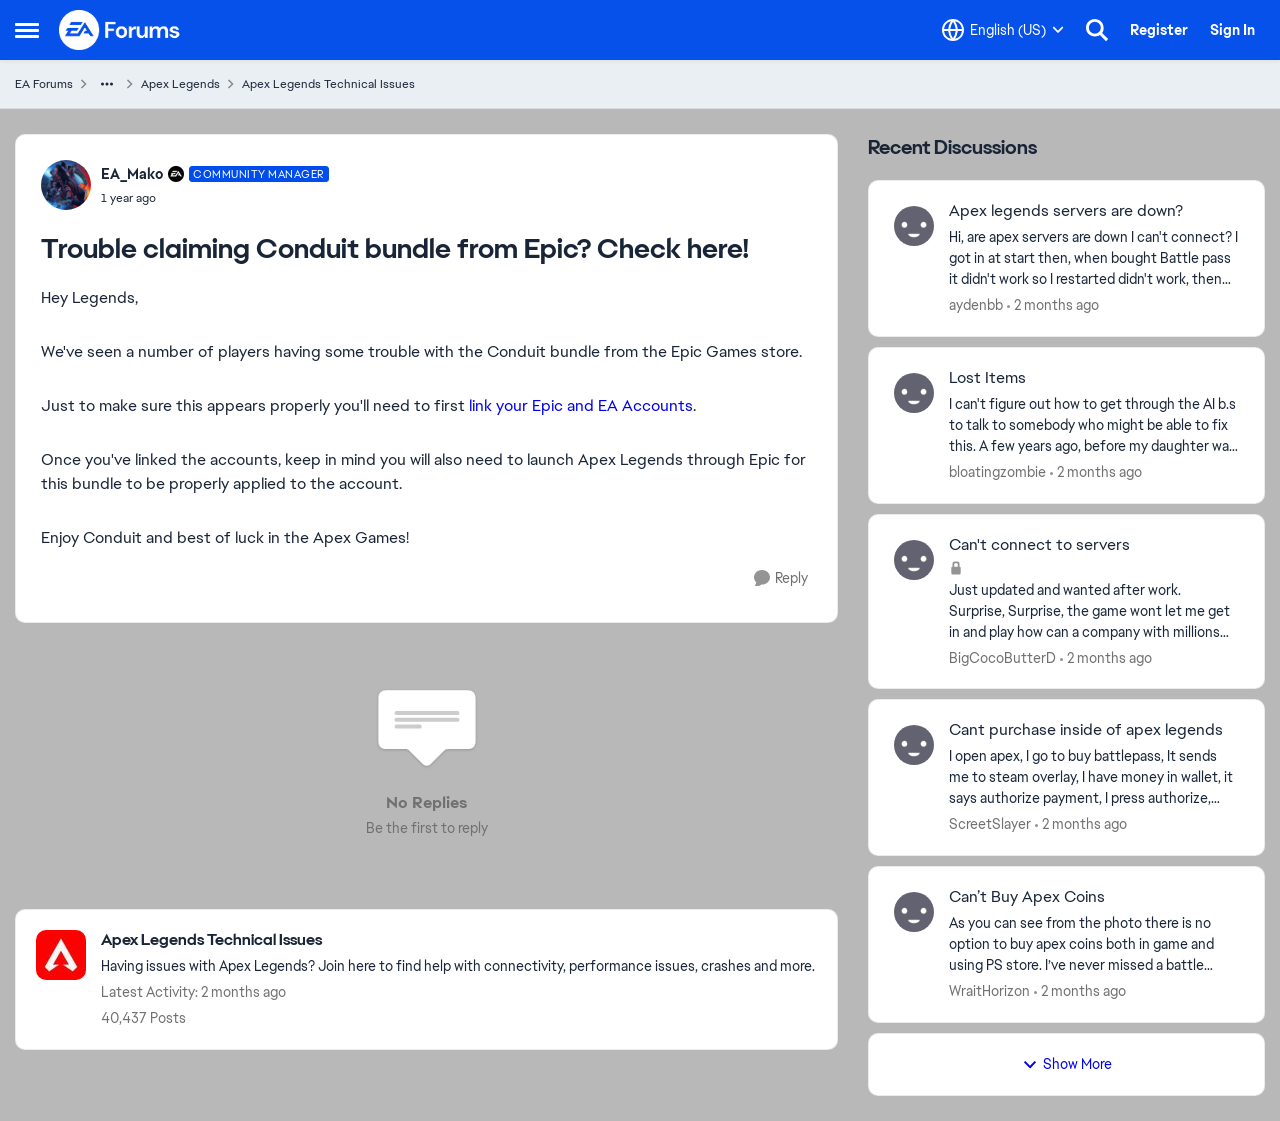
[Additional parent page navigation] (107, 84)
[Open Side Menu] (27, 30)
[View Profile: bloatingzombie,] (914, 393)
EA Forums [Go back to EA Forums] (44, 84)
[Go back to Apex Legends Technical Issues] (458, 940)
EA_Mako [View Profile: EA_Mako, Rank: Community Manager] (132, 174)
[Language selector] (1003, 30)
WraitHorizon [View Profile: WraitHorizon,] (989, 991)
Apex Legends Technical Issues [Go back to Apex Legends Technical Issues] (328, 84)
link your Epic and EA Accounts (581, 405)
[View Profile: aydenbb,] (914, 226)
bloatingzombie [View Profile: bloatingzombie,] (997, 472)
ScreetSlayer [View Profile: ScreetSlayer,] (990, 824)
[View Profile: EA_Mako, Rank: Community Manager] (66, 185)
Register (1159, 30)
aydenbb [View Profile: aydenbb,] (976, 305)
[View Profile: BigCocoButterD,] (914, 560)
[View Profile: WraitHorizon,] (914, 912)
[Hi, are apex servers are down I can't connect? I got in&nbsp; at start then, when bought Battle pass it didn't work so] (1094, 258)
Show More (1067, 1064)
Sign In (1232, 30)
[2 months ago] (1053, 305)
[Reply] (781, 578)
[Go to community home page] (120, 30)
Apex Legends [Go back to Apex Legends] (180, 84)
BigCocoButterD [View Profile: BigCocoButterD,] (1002, 657)
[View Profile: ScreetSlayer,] (914, 745)
